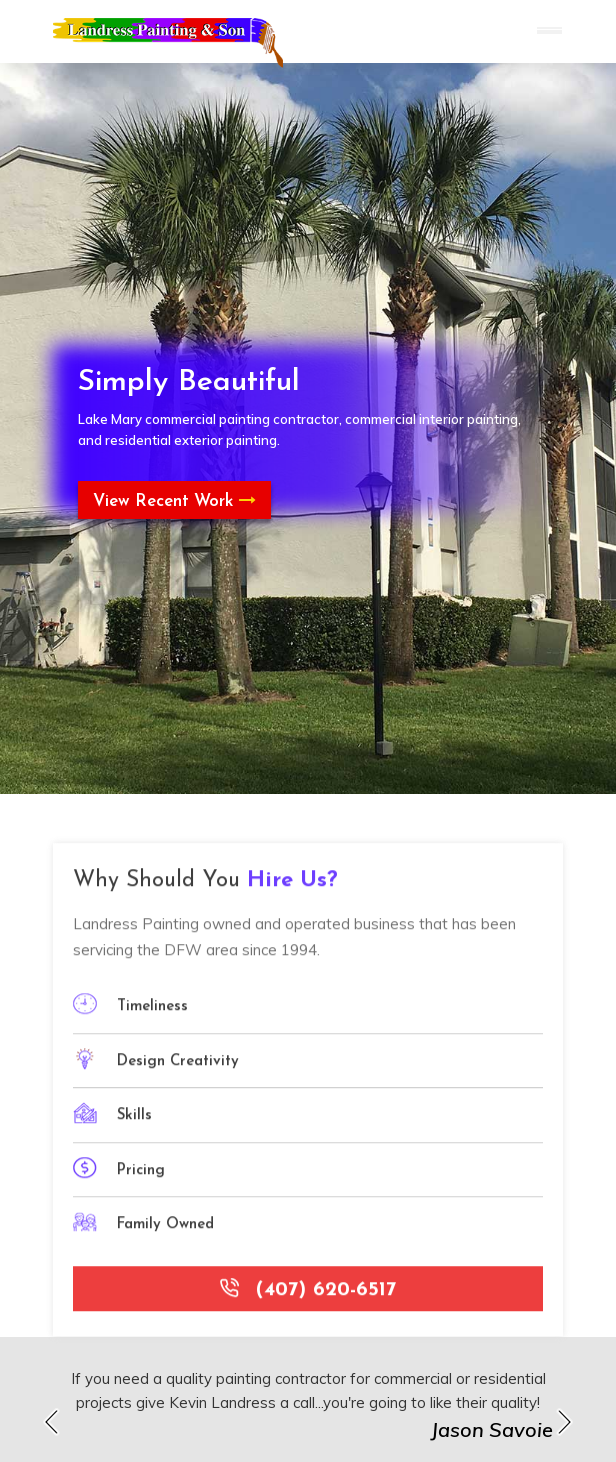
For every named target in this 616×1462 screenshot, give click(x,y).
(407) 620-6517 (308, 1296)
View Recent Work (174, 501)
